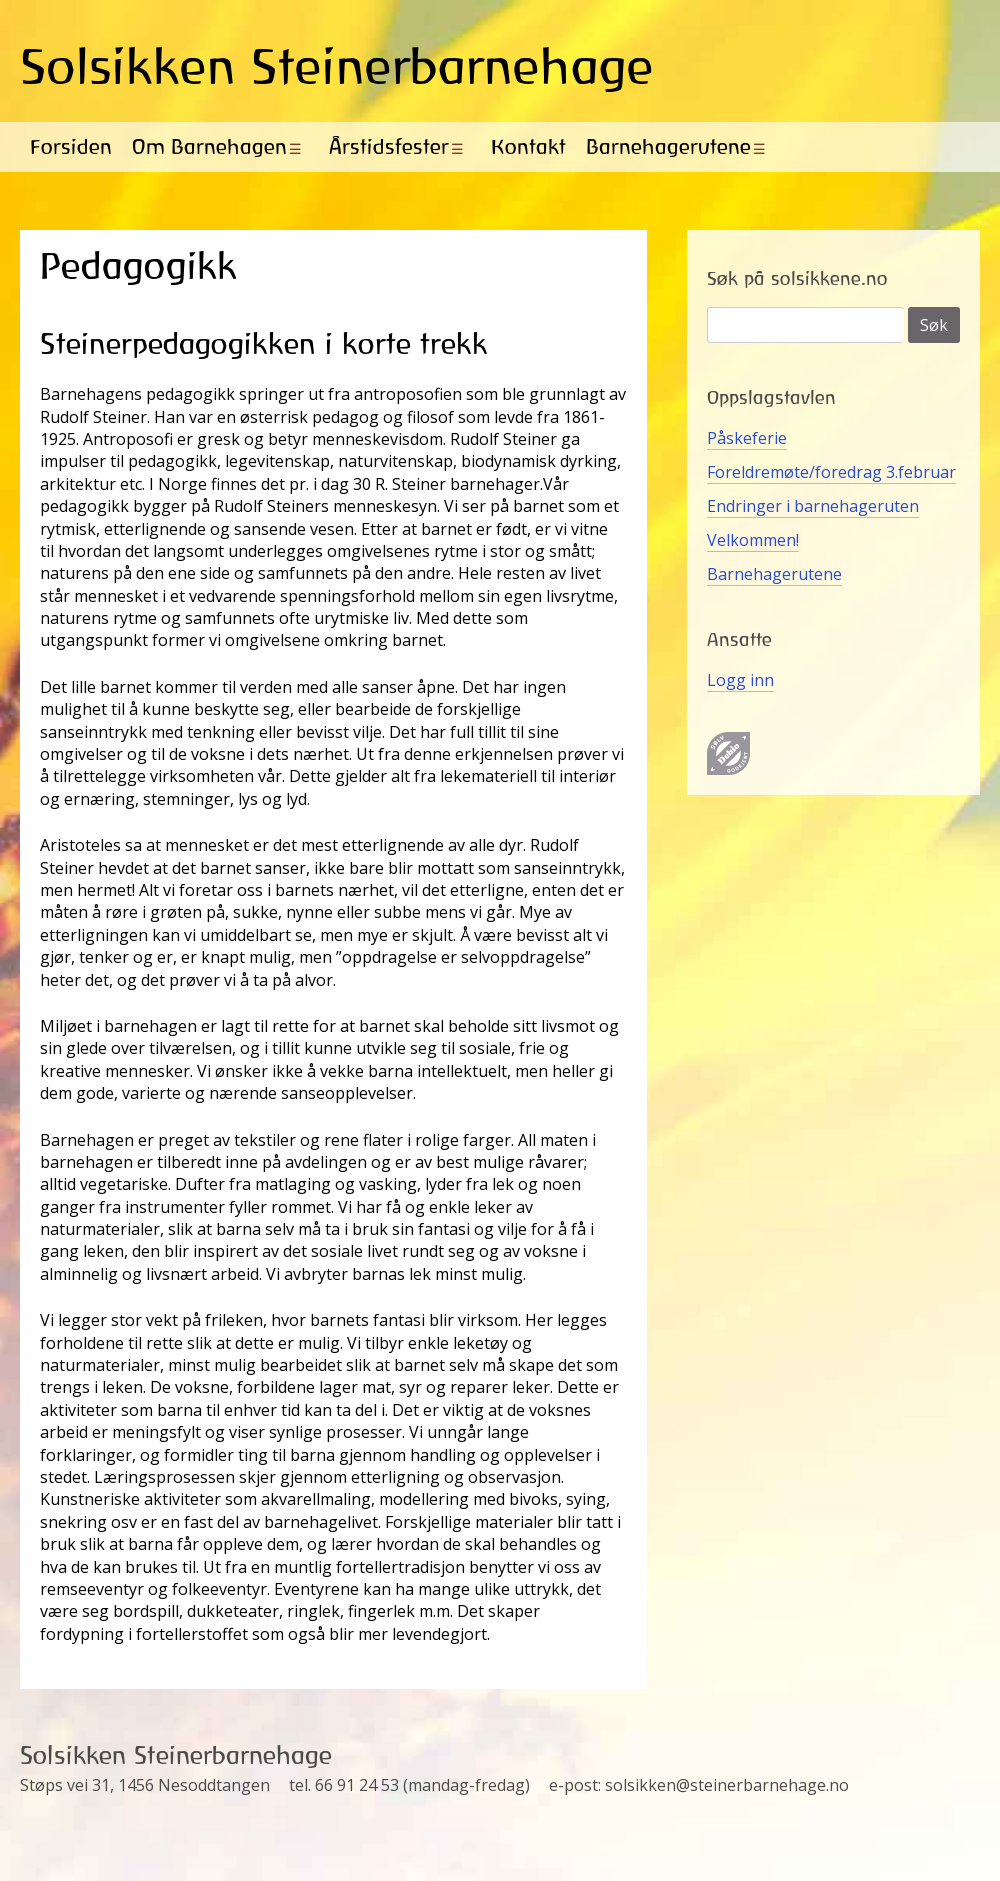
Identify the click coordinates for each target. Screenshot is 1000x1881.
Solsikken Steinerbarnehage (337, 66)
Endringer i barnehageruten (813, 506)
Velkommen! (753, 540)
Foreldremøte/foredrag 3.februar (831, 472)
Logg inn (740, 680)
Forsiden (71, 146)
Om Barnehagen (209, 146)
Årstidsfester (389, 146)
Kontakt (528, 146)
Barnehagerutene (668, 146)
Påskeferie (747, 438)
